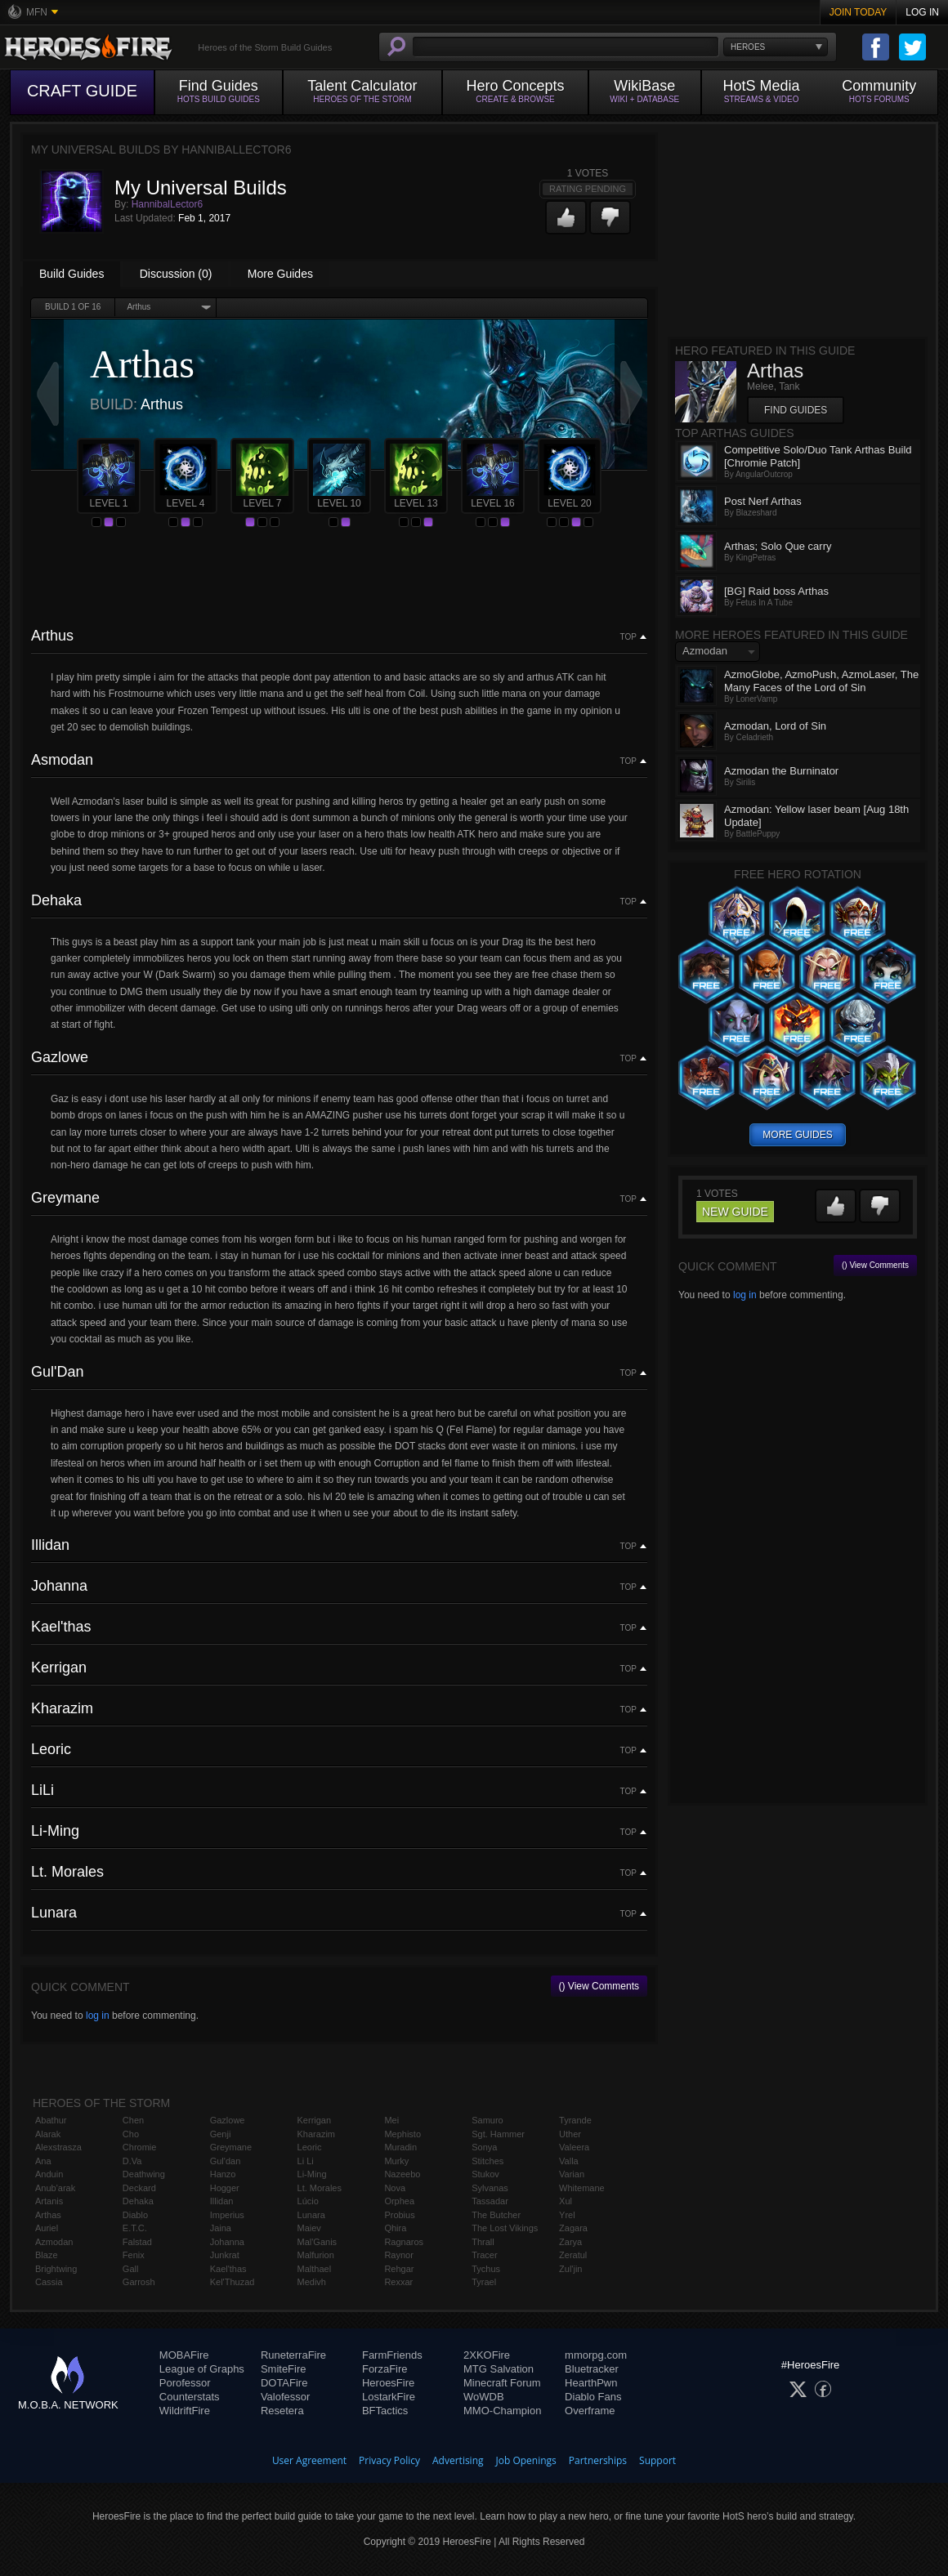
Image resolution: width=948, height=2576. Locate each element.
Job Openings (526, 2460)
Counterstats (189, 2397)
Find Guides (795, 410)
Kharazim (316, 2134)
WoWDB (483, 2397)
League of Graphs (201, 2369)
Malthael (314, 2269)
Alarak (47, 2134)
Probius (399, 2215)
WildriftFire (184, 2410)
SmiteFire (283, 2369)
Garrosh (139, 2282)
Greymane (231, 2147)
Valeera (574, 2147)
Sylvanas (490, 2188)
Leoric (309, 2147)
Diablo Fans (593, 2397)
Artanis (49, 2201)
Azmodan (54, 2242)
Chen (133, 2120)
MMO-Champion (502, 2410)
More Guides (280, 273)
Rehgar (399, 2269)
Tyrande (575, 2120)
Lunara (311, 2215)
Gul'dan (225, 2161)
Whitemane (582, 2188)
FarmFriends (392, 2355)
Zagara (573, 2228)
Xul (565, 2201)
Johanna (227, 2242)
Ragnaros (403, 2242)
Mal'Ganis (317, 2242)
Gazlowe (227, 2120)
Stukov (485, 2174)
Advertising (458, 2460)
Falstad (137, 2242)
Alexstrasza (58, 2147)
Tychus (486, 2269)
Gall (131, 2269)
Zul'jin (570, 2269)
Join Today (859, 12)
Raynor (398, 2255)
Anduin (49, 2174)
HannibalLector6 (167, 204)
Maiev (309, 2228)
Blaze (46, 2255)
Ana (43, 2161)
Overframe (590, 2410)
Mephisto (402, 2134)
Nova (394, 2188)
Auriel (46, 2228)
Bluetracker (592, 2369)
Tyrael (484, 2282)
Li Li (305, 2161)
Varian (571, 2174)
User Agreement (309, 2460)
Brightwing (56, 2269)
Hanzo (223, 2174)
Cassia (49, 2282)
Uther (570, 2134)
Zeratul (573, 2255)
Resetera (282, 2410)
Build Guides (71, 273)
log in (98, 2015)
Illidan (222, 2201)
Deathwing (144, 2174)
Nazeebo (402, 2174)
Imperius (227, 2215)
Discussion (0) (176, 273)
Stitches (487, 2161)
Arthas (48, 2215)
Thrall (483, 2242)
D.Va (132, 2161)
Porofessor (185, 2383)
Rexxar (398, 2282)
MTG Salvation (498, 2369)
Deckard (139, 2188)
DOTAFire (284, 2383)
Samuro (487, 2120)
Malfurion (315, 2255)
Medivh (311, 2282)
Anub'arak (55, 2188)
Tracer (484, 2255)
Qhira (395, 2228)
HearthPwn (591, 2383)
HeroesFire (388, 2383)
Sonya (484, 2147)
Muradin (400, 2147)
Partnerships (598, 2460)
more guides (797, 1135)
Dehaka (138, 2201)
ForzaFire (385, 2369)
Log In (922, 12)
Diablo (135, 2215)
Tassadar (490, 2201)
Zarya (570, 2242)
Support (657, 2460)
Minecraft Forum (502, 2383)
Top (628, 637)
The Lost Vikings (505, 2228)
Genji (220, 2134)
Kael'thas (228, 2269)
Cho (131, 2134)
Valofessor (285, 2397)
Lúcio (308, 2201)
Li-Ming (312, 2174)
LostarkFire (388, 2397)
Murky (396, 2161)
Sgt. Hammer (498, 2134)
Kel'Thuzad (232, 2282)
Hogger (224, 2188)
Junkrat (224, 2255)
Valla (569, 2161)
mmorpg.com (596, 2355)
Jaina (220, 2228)
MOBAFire (184, 2355)
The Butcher (496, 2215)
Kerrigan (314, 2120)
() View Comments (599, 1986)
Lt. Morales (319, 2188)
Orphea (399, 2201)
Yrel (567, 2215)
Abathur (51, 2120)
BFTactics (385, 2410)
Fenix (134, 2255)
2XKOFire (486, 2355)
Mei (391, 2120)
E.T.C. (135, 2228)
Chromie (140, 2147)
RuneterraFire (293, 2355)
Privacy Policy (389, 2460)
